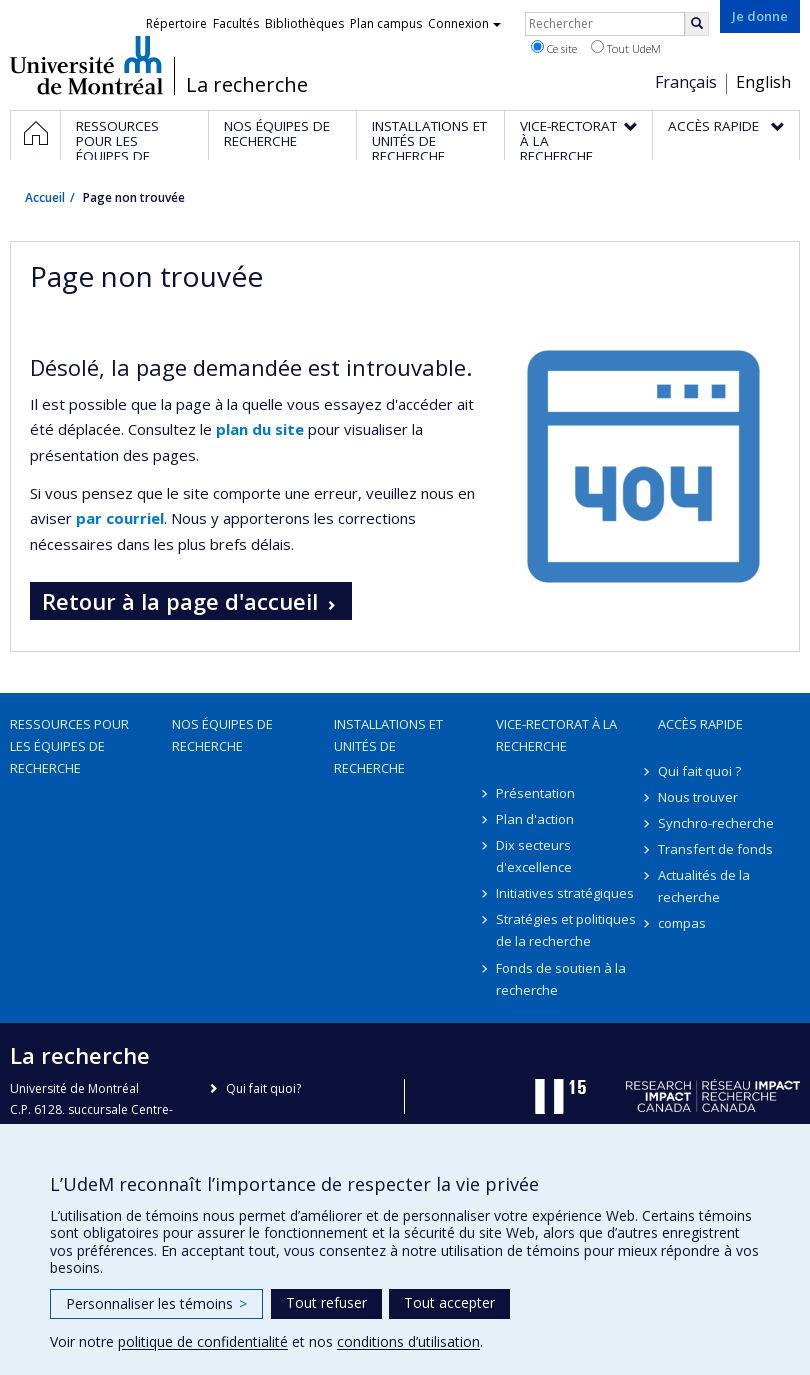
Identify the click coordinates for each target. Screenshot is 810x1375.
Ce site (554, 48)
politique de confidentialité (203, 1341)
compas (682, 923)
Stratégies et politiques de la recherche (566, 930)
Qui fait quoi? (263, 1088)
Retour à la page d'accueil (180, 601)
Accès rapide (700, 724)
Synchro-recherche (716, 823)
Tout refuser (326, 1302)
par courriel (120, 518)
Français (686, 82)
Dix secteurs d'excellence (534, 856)
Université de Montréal (86, 65)
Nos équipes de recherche (222, 735)
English (763, 82)
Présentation (535, 793)
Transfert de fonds (715, 849)
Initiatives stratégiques (565, 893)
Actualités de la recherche (704, 886)
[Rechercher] (697, 24)
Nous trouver (698, 797)
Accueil (45, 197)
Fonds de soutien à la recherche (561, 979)
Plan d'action (535, 819)
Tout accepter (449, 1302)
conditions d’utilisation (408, 1341)
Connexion (464, 23)
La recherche (247, 85)
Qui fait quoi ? (699, 771)
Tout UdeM (626, 48)
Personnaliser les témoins (156, 1303)
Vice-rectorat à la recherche (556, 735)
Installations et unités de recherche (388, 746)
